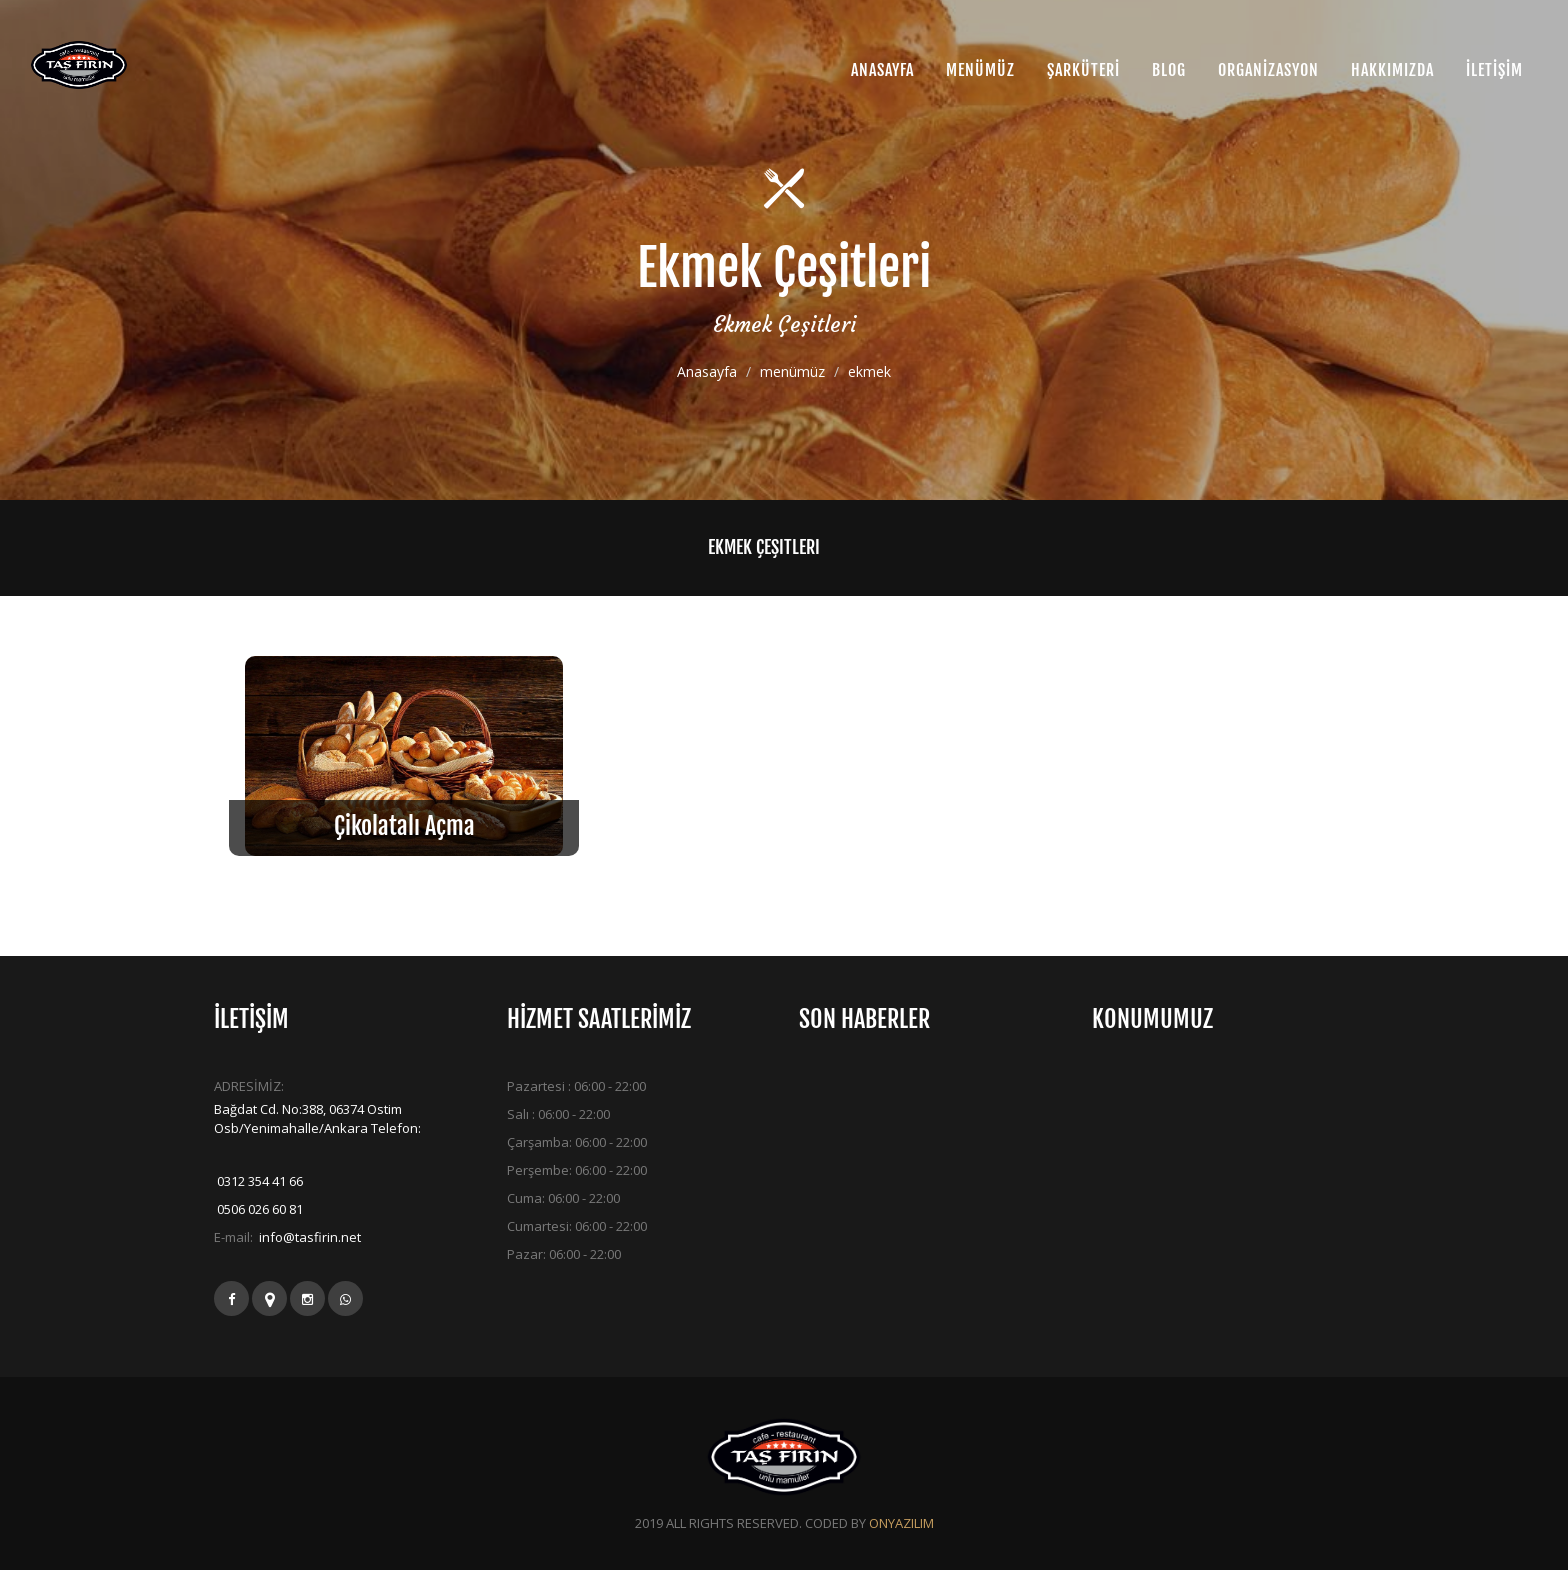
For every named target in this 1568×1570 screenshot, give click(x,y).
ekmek (869, 372)
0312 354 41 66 (258, 1181)
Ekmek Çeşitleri (764, 547)
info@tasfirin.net (308, 1237)
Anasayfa (707, 372)
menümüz (792, 372)
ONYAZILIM (901, 1523)
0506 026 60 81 (258, 1209)
